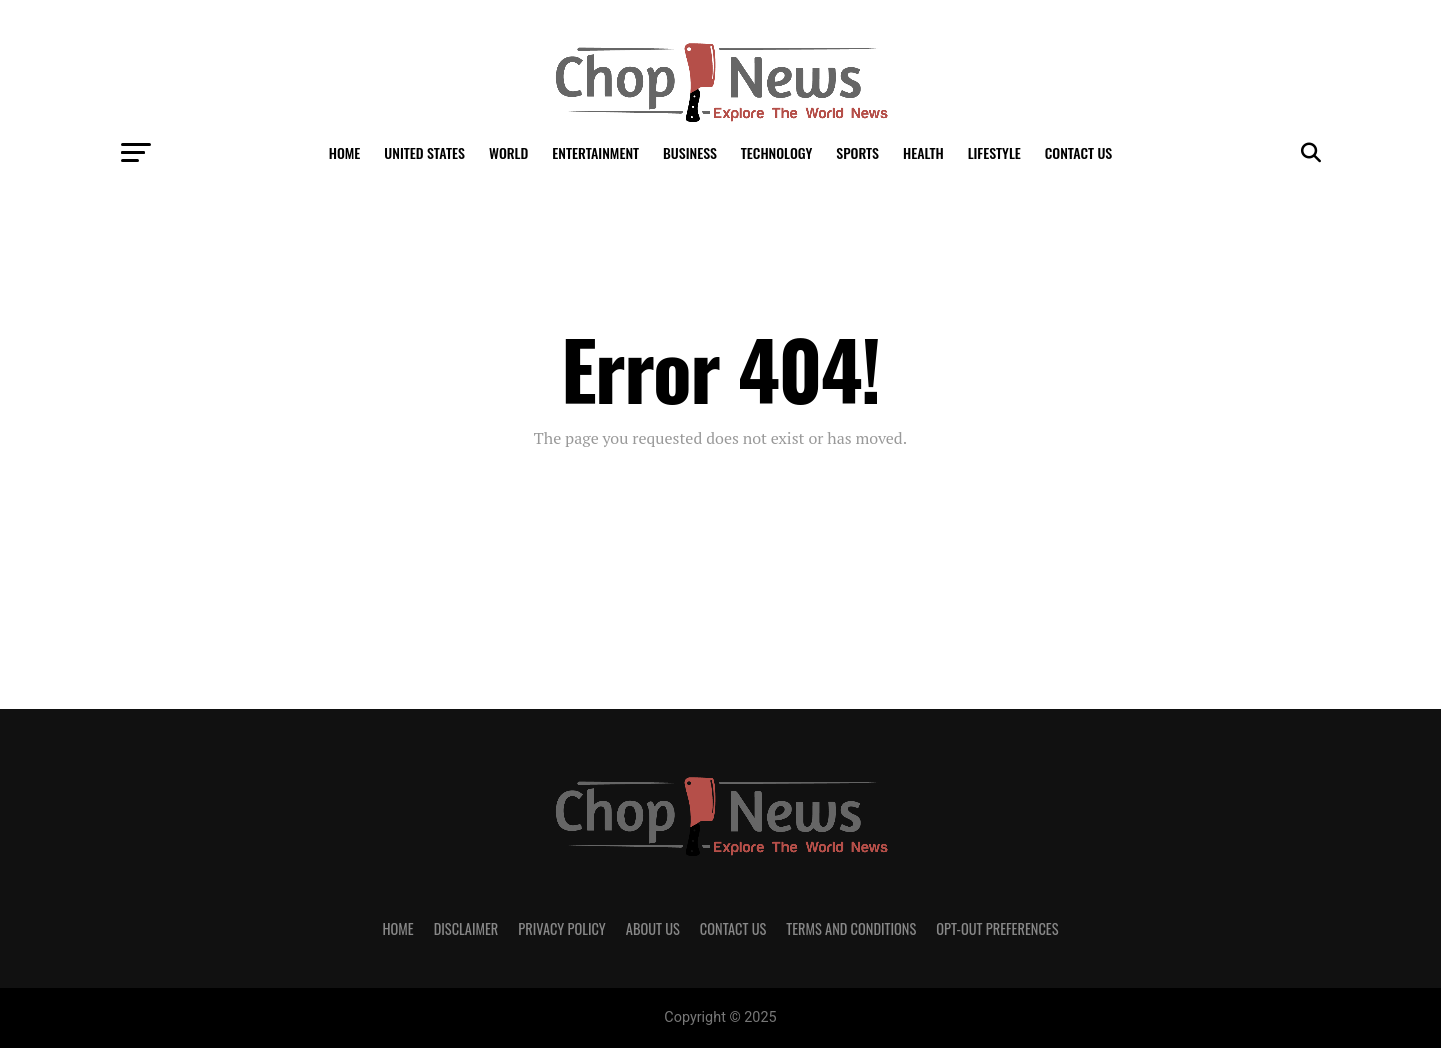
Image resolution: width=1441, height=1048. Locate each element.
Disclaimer (466, 928)
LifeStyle (994, 152)
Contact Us (1079, 152)
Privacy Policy (562, 928)
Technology (776, 152)
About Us (653, 928)
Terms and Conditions (851, 928)
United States (424, 152)
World (508, 152)
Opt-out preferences (997, 928)
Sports (857, 152)
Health (923, 152)
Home (345, 152)
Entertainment (595, 152)
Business (690, 152)
